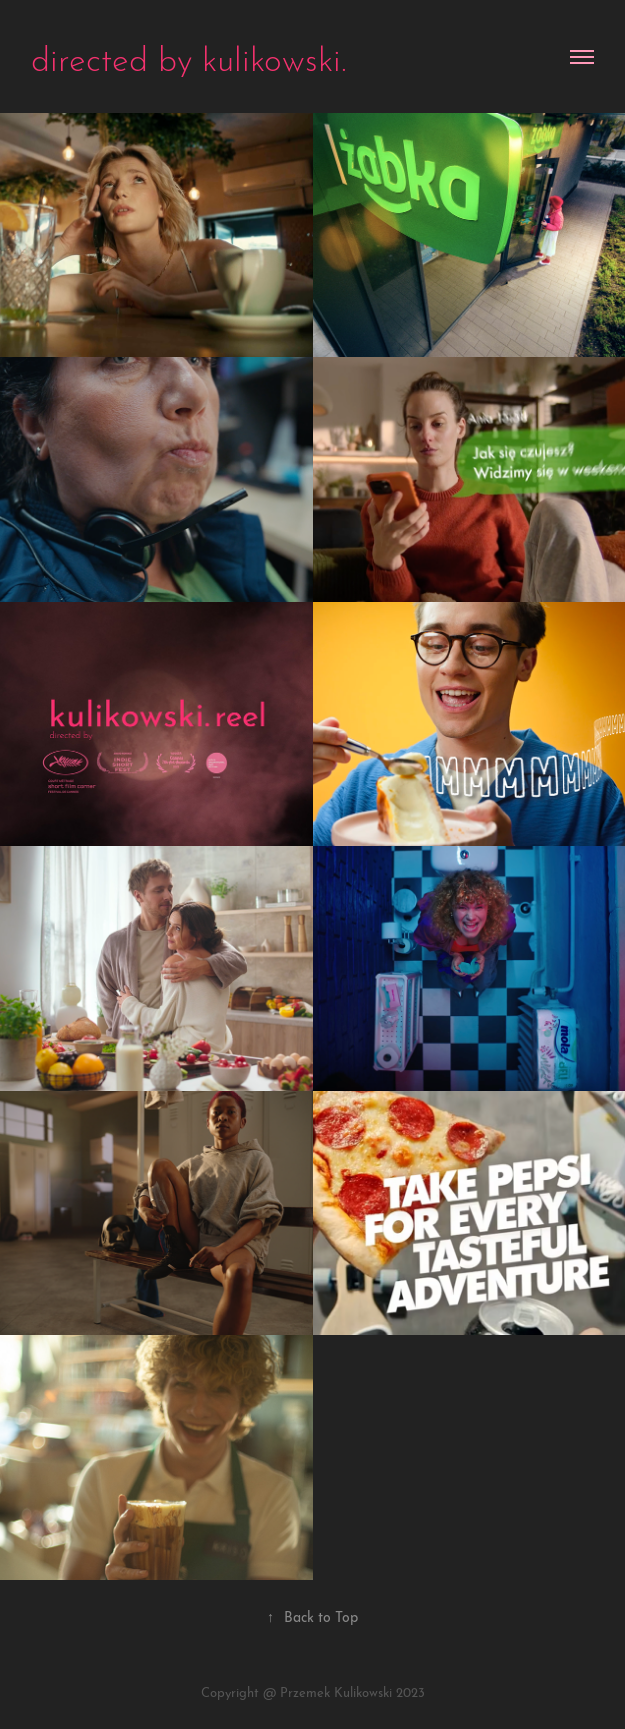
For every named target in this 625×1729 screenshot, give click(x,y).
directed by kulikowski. (189, 56)
